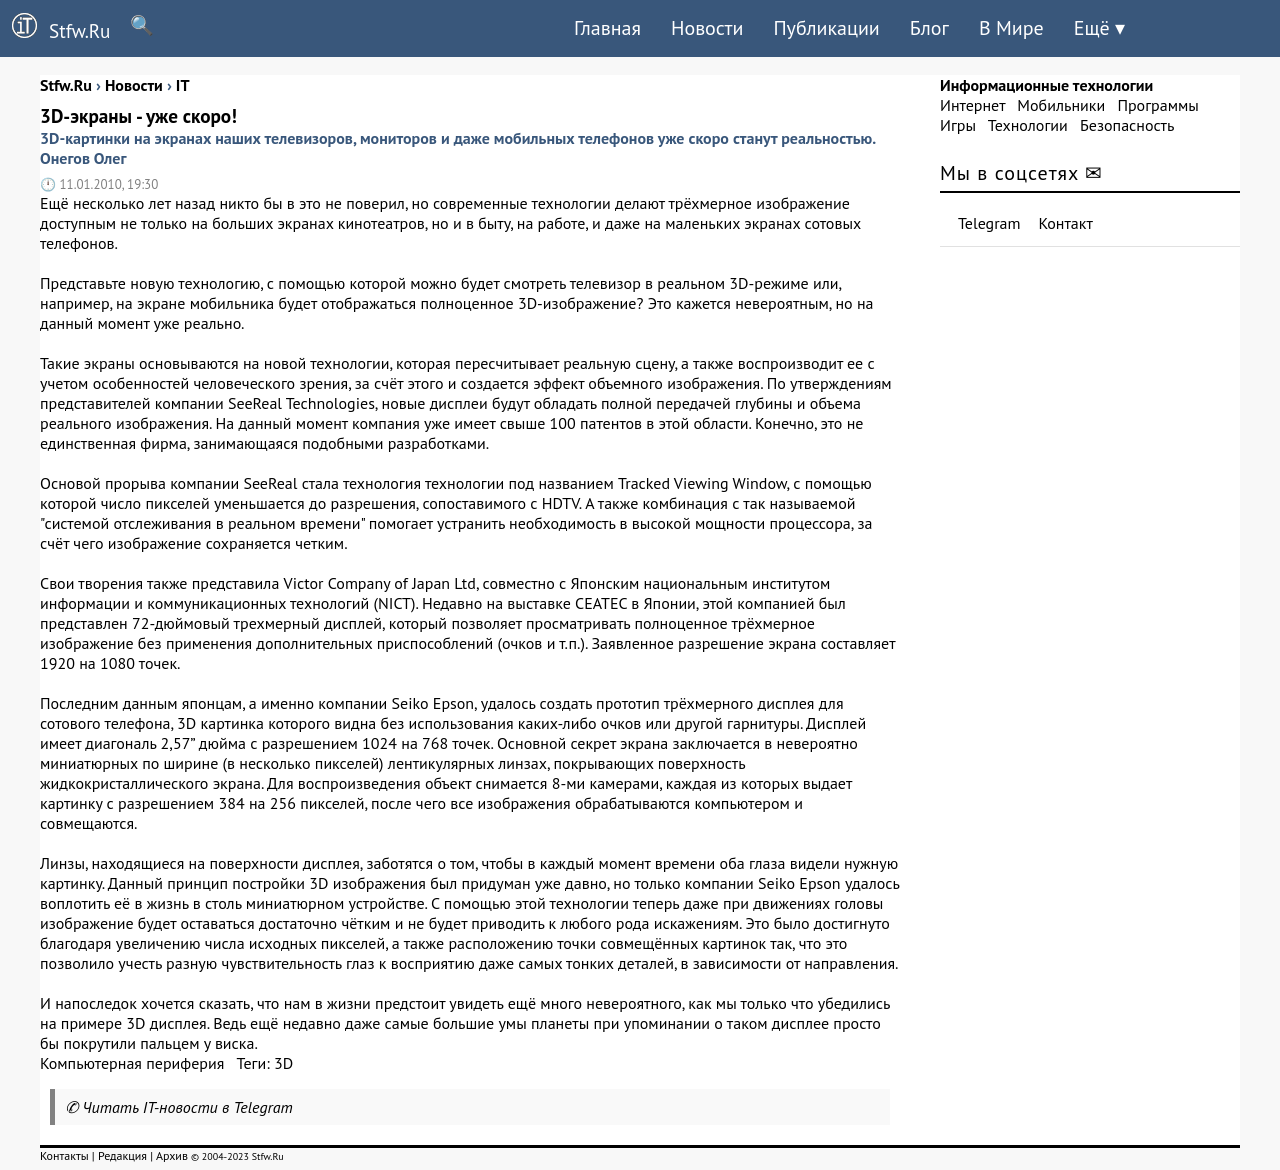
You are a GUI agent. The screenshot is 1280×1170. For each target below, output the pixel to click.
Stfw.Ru (55, 28)
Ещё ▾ (1099, 28)
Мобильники (1061, 105)
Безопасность (1127, 125)
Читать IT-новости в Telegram (187, 1107)
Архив (172, 1155)
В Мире (1011, 28)
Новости (707, 28)
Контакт (1066, 223)
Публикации (826, 28)
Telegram (989, 223)
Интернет (972, 105)
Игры (958, 125)
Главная (607, 28)
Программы (1157, 105)
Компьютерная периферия (132, 1063)
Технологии (1028, 125)
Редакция (122, 1155)
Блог (929, 28)
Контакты (64, 1155)
